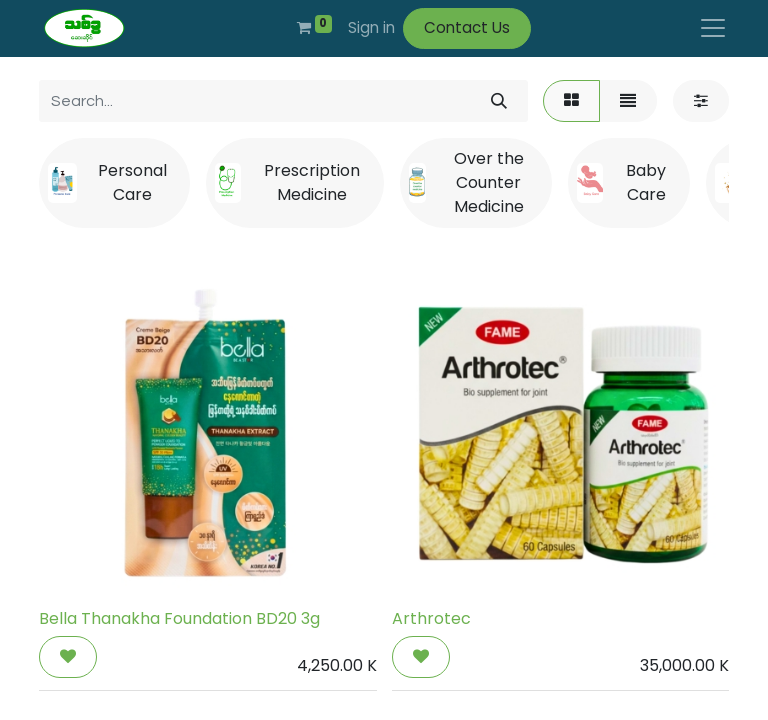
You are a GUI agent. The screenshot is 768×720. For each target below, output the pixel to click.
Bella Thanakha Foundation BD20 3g (179, 618)
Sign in (371, 27)
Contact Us (467, 27)
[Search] (499, 101)
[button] (68, 657)
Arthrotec (431, 618)
